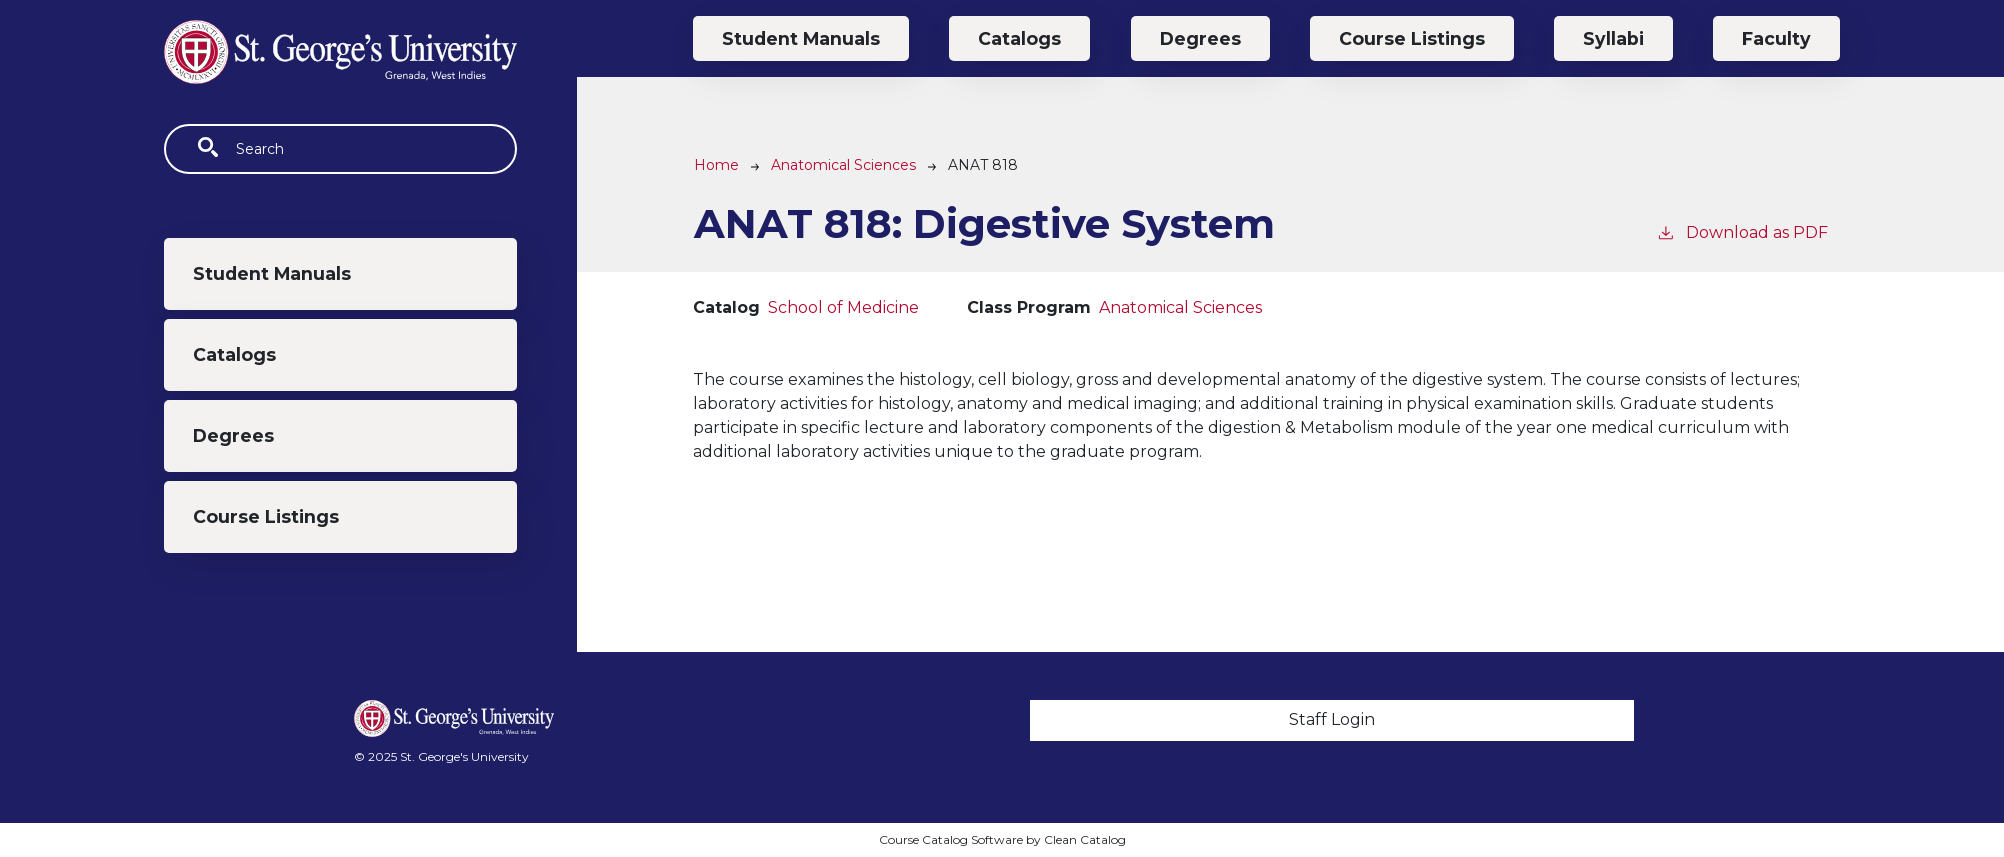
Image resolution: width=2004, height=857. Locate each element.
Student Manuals (272, 273)
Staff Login (1332, 719)
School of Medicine (843, 307)
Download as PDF (1742, 231)
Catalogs (234, 354)
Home (716, 165)
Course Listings (266, 516)
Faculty (1776, 38)
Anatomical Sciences (843, 165)
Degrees (233, 435)
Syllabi (1613, 38)
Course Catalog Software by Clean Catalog (1002, 839)
